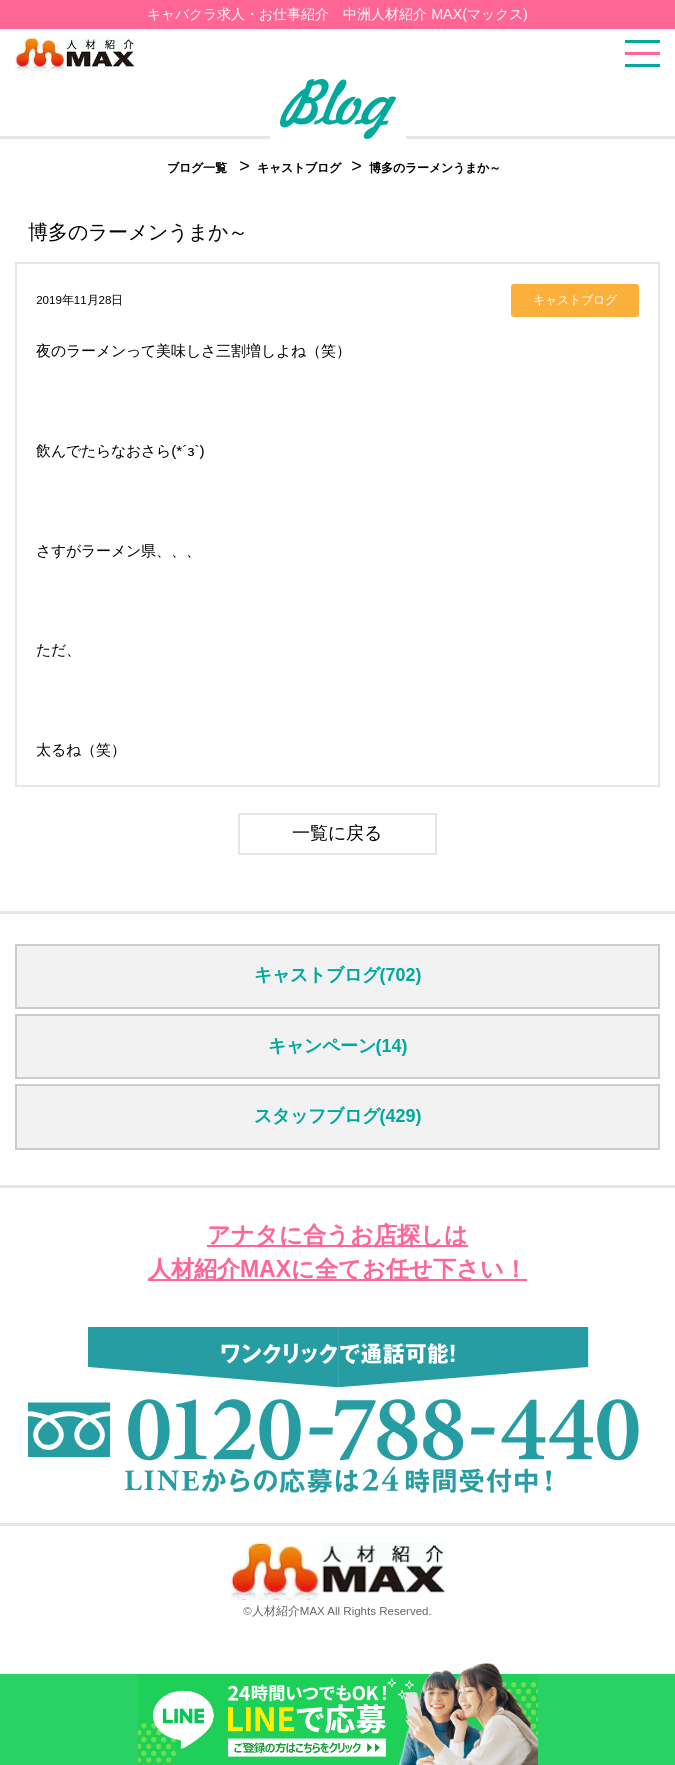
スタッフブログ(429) (338, 1116)
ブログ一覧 (197, 168)
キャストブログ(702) (338, 975)
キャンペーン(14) (338, 1046)
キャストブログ (300, 168)
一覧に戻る (337, 833)
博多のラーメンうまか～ (435, 168)
